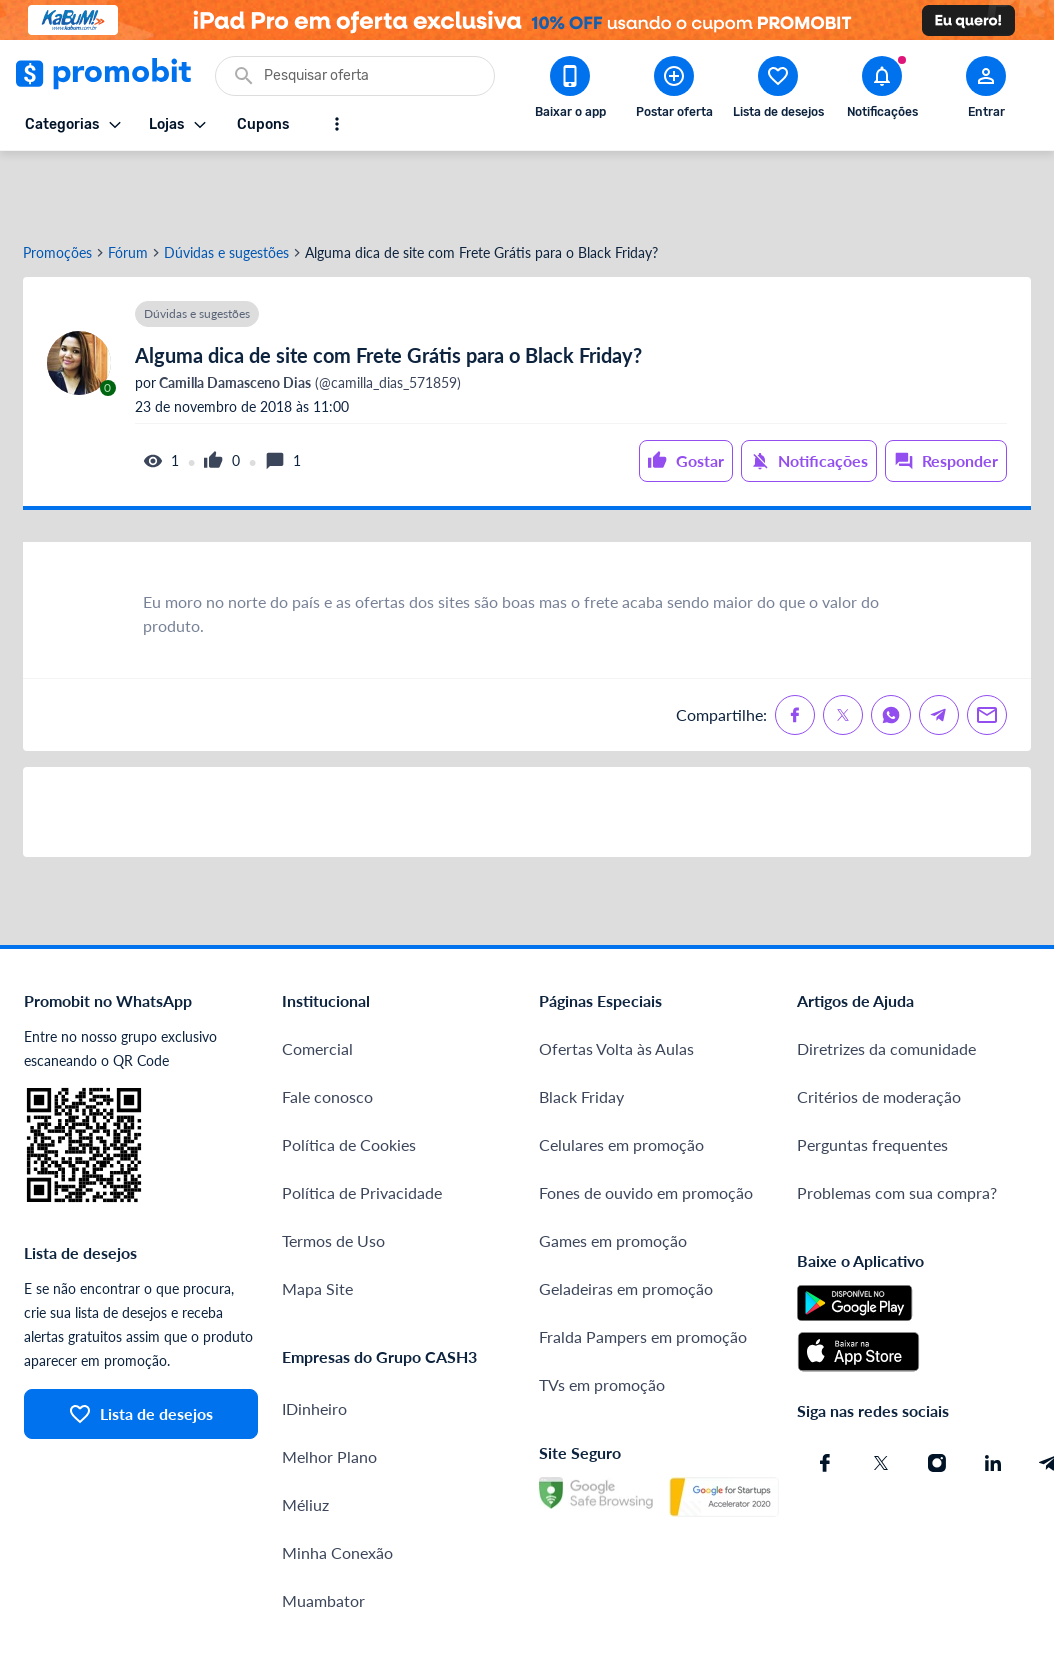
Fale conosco (327, 1026)
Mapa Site (317, 1218)
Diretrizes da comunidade (886, 978)
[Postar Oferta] (674, 91)
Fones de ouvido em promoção (646, 1122)
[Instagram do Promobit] (937, 1393)
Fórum (128, 183)
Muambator (323, 1530)
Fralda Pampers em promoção (643, 1266)
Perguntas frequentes (872, 1074)
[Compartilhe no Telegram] (939, 645)
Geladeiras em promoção (626, 1218)
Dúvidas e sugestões (226, 183)
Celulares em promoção (621, 1074)
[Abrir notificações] (882, 91)
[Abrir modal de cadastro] (986, 91)
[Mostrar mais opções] (337, 124)
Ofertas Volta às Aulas (616, 978)
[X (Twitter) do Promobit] (881, 1393)
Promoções (57, 183)
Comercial (317, 978)
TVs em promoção (602, 1314)
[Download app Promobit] (570, 91)
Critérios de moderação (879, 1026)
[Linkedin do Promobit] (993, 1393)
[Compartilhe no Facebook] (795, 645)
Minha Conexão (337, 1482)
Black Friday (581, 1026)
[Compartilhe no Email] (987, 645)
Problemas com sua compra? (897, 1122)
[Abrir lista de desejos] (778, 91)
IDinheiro (314, 1338)
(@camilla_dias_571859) (308, 313)
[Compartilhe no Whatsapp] (891, 645)
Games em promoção (613, 1170)
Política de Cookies (349, 1074)
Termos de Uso (333, 1170)
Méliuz (305, 1434)
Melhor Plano (329, 1386)
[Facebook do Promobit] (825, 1393)
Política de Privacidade (362, 1122)
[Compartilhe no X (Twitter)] (843, 645)
